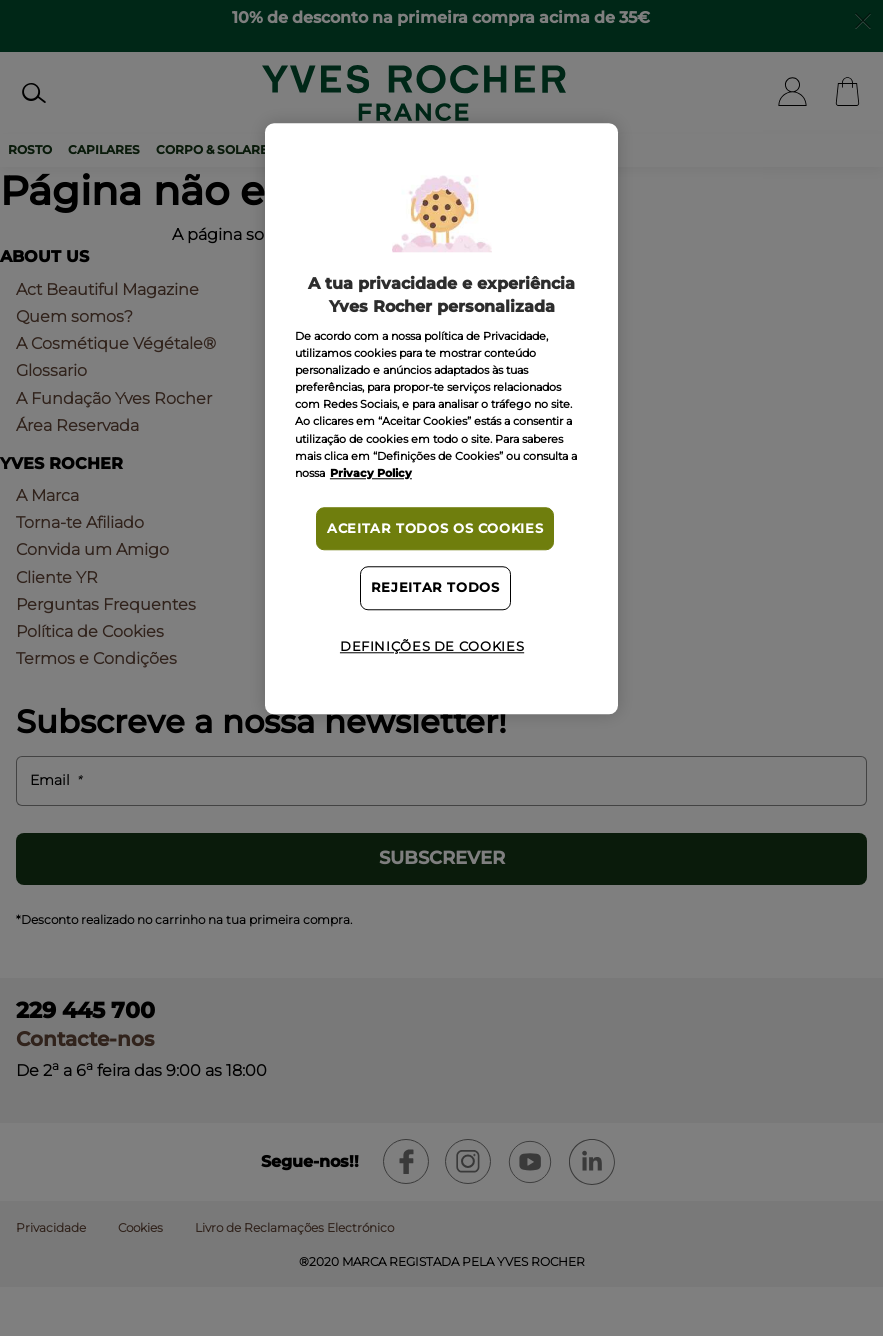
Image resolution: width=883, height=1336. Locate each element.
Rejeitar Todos (435, 588)
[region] (441, 419)
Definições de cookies (432, 646)
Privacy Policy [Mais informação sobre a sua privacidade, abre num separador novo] (371, 473)
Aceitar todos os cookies (435, 528)
